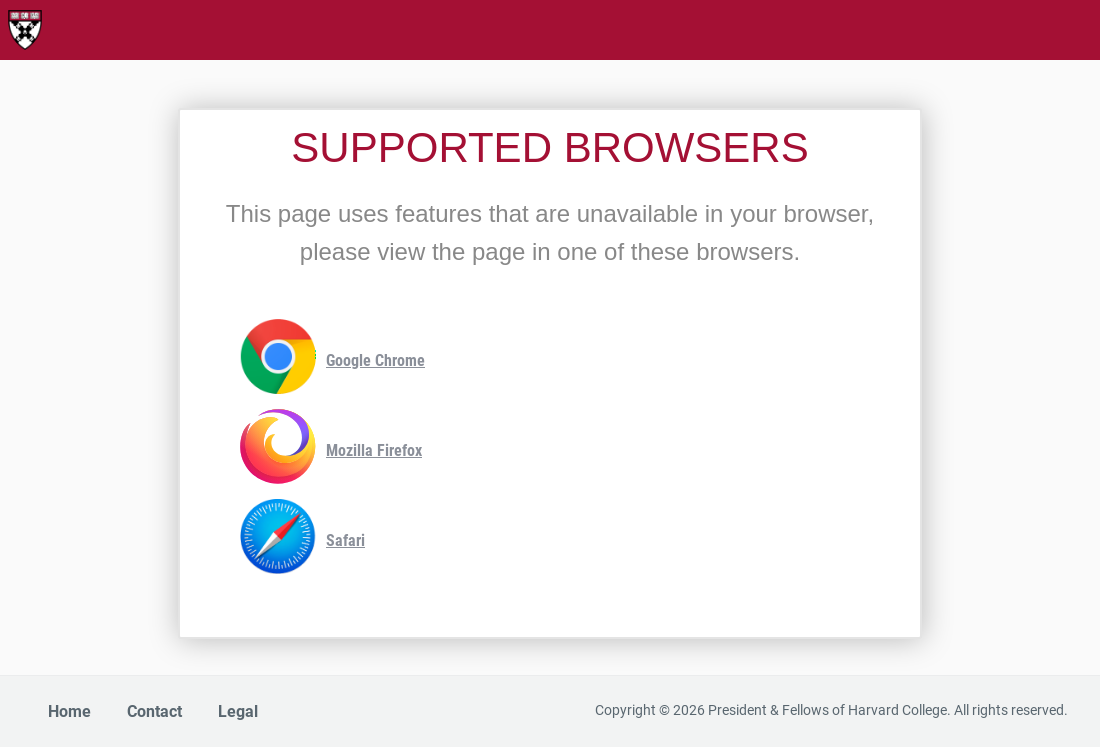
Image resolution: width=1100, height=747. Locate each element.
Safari (302, 541)
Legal (238, 711)
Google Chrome (332, 361)
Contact (154, 711)
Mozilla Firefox (331, 451)
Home (69, 711)
